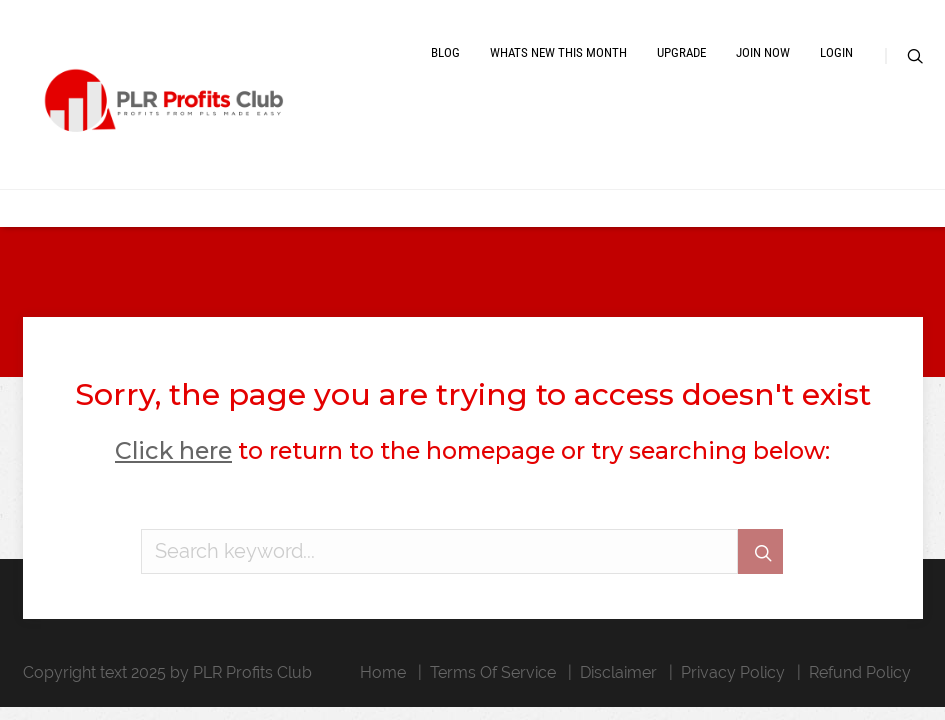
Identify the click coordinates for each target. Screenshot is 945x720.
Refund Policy (860, 672)
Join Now (763, 52)
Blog (445, 52)
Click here (173, 450)
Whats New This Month (558, 52)
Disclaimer (618, 672)
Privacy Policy (733, 672)
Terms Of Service (493, 672)
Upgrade (681, 52)
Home (383, 672)
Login (836, 52)
